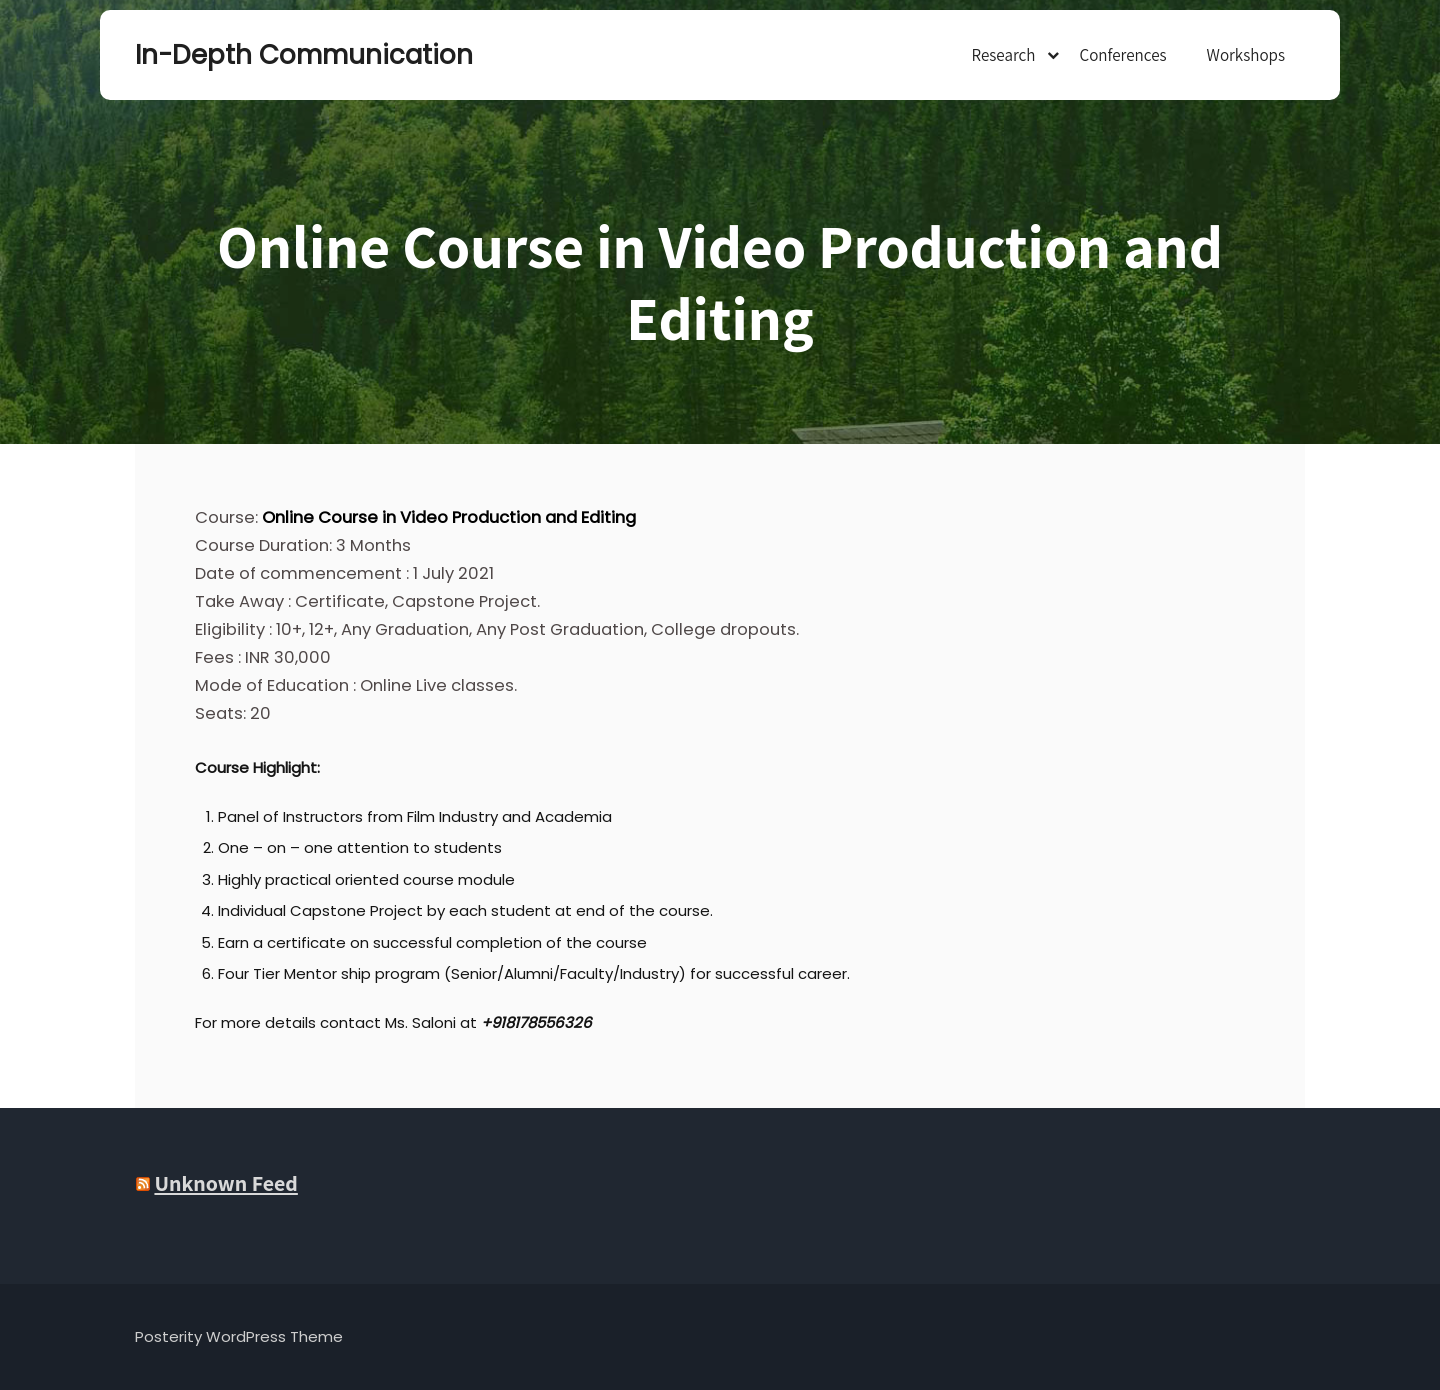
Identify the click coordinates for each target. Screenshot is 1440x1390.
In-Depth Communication (235, 55)
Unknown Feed (225, 1183)
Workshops (1246, 55)
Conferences (1122, 55)
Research (1003, 55)
